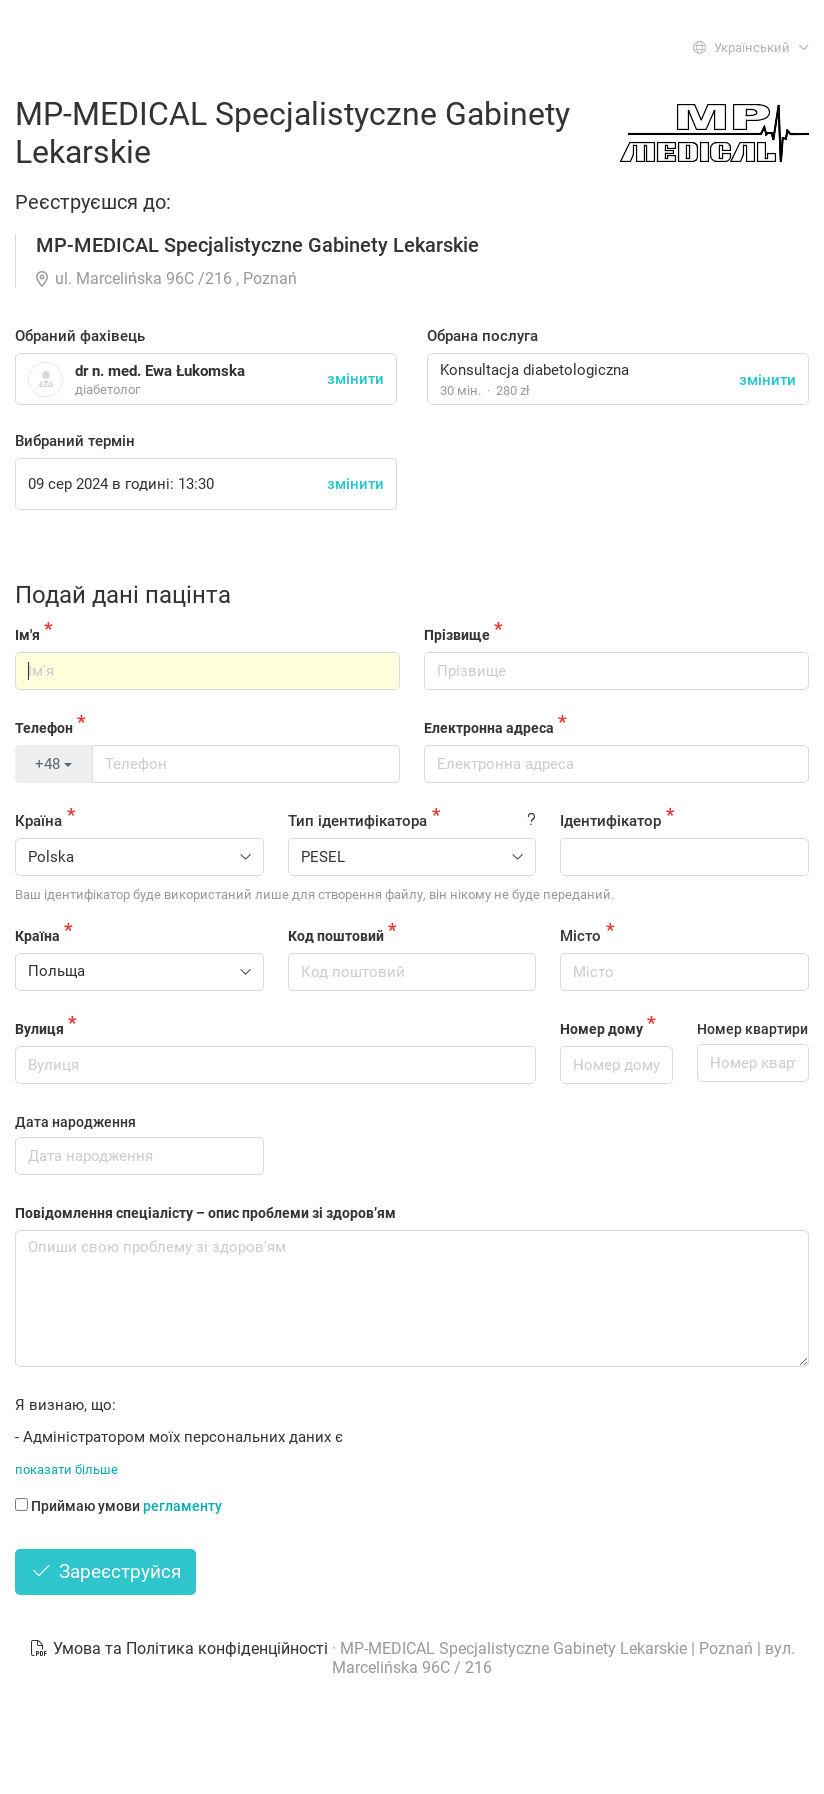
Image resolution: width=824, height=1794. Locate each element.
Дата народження (75, 1122)
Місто (580, 936)
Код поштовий (336, 936)
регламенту (182, 1506)
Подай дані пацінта (123, 595)
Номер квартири (752, 1029)
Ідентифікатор (610, 821)
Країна (38, 821)
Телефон (44, 728)
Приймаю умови (118, 1506)
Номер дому (601, 1029)
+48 (53, 764)
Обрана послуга (482, 336)
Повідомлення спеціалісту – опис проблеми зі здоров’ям (205, 1213)
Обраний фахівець (80, 336)
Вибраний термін (75, 441)
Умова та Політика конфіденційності (180, 1648)
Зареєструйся (105, 1571)
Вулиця (39, 1029)
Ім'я (27, 635)
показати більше (66, 1469)
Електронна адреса (489, 728)
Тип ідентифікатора (357, 821)
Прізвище (457, 635)
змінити (767, 380)
